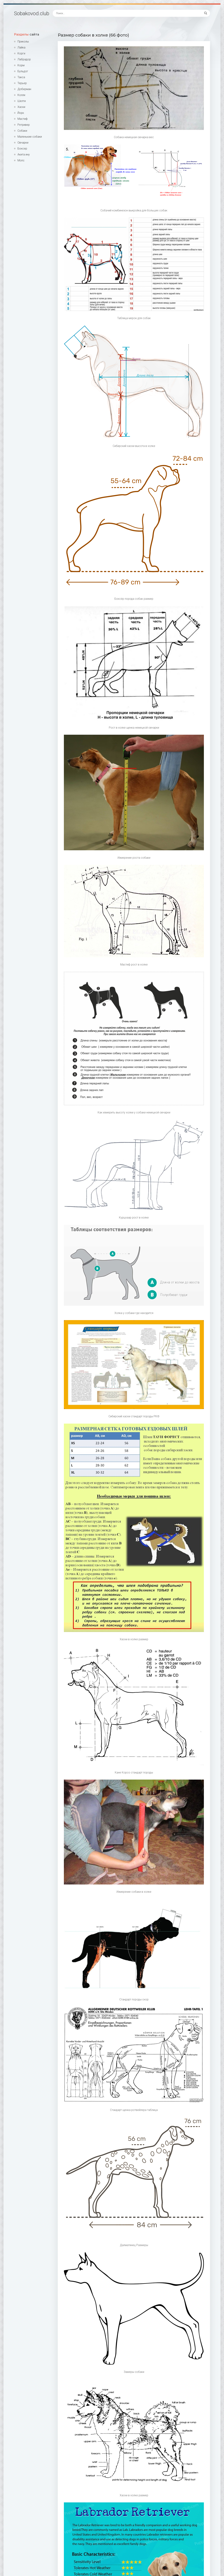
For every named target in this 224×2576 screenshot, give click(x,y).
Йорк (21, 113)
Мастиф (23, 118)
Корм (21, 65)
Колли (21, 95)
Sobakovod (31, 13)
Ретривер (24, 124)
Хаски (21, 107)
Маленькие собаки (30, 136)
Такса (21, 77)
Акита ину (24, 154)
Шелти (22, 101)
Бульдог (23, 71)
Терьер (22, 83)
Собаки (22, 130)
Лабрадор (24, 59)
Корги (21, 53)
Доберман (24, 89)
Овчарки (23, 142)
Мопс (21, 160)
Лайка (21, 47)
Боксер (22, 148)
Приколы (23, 41)
